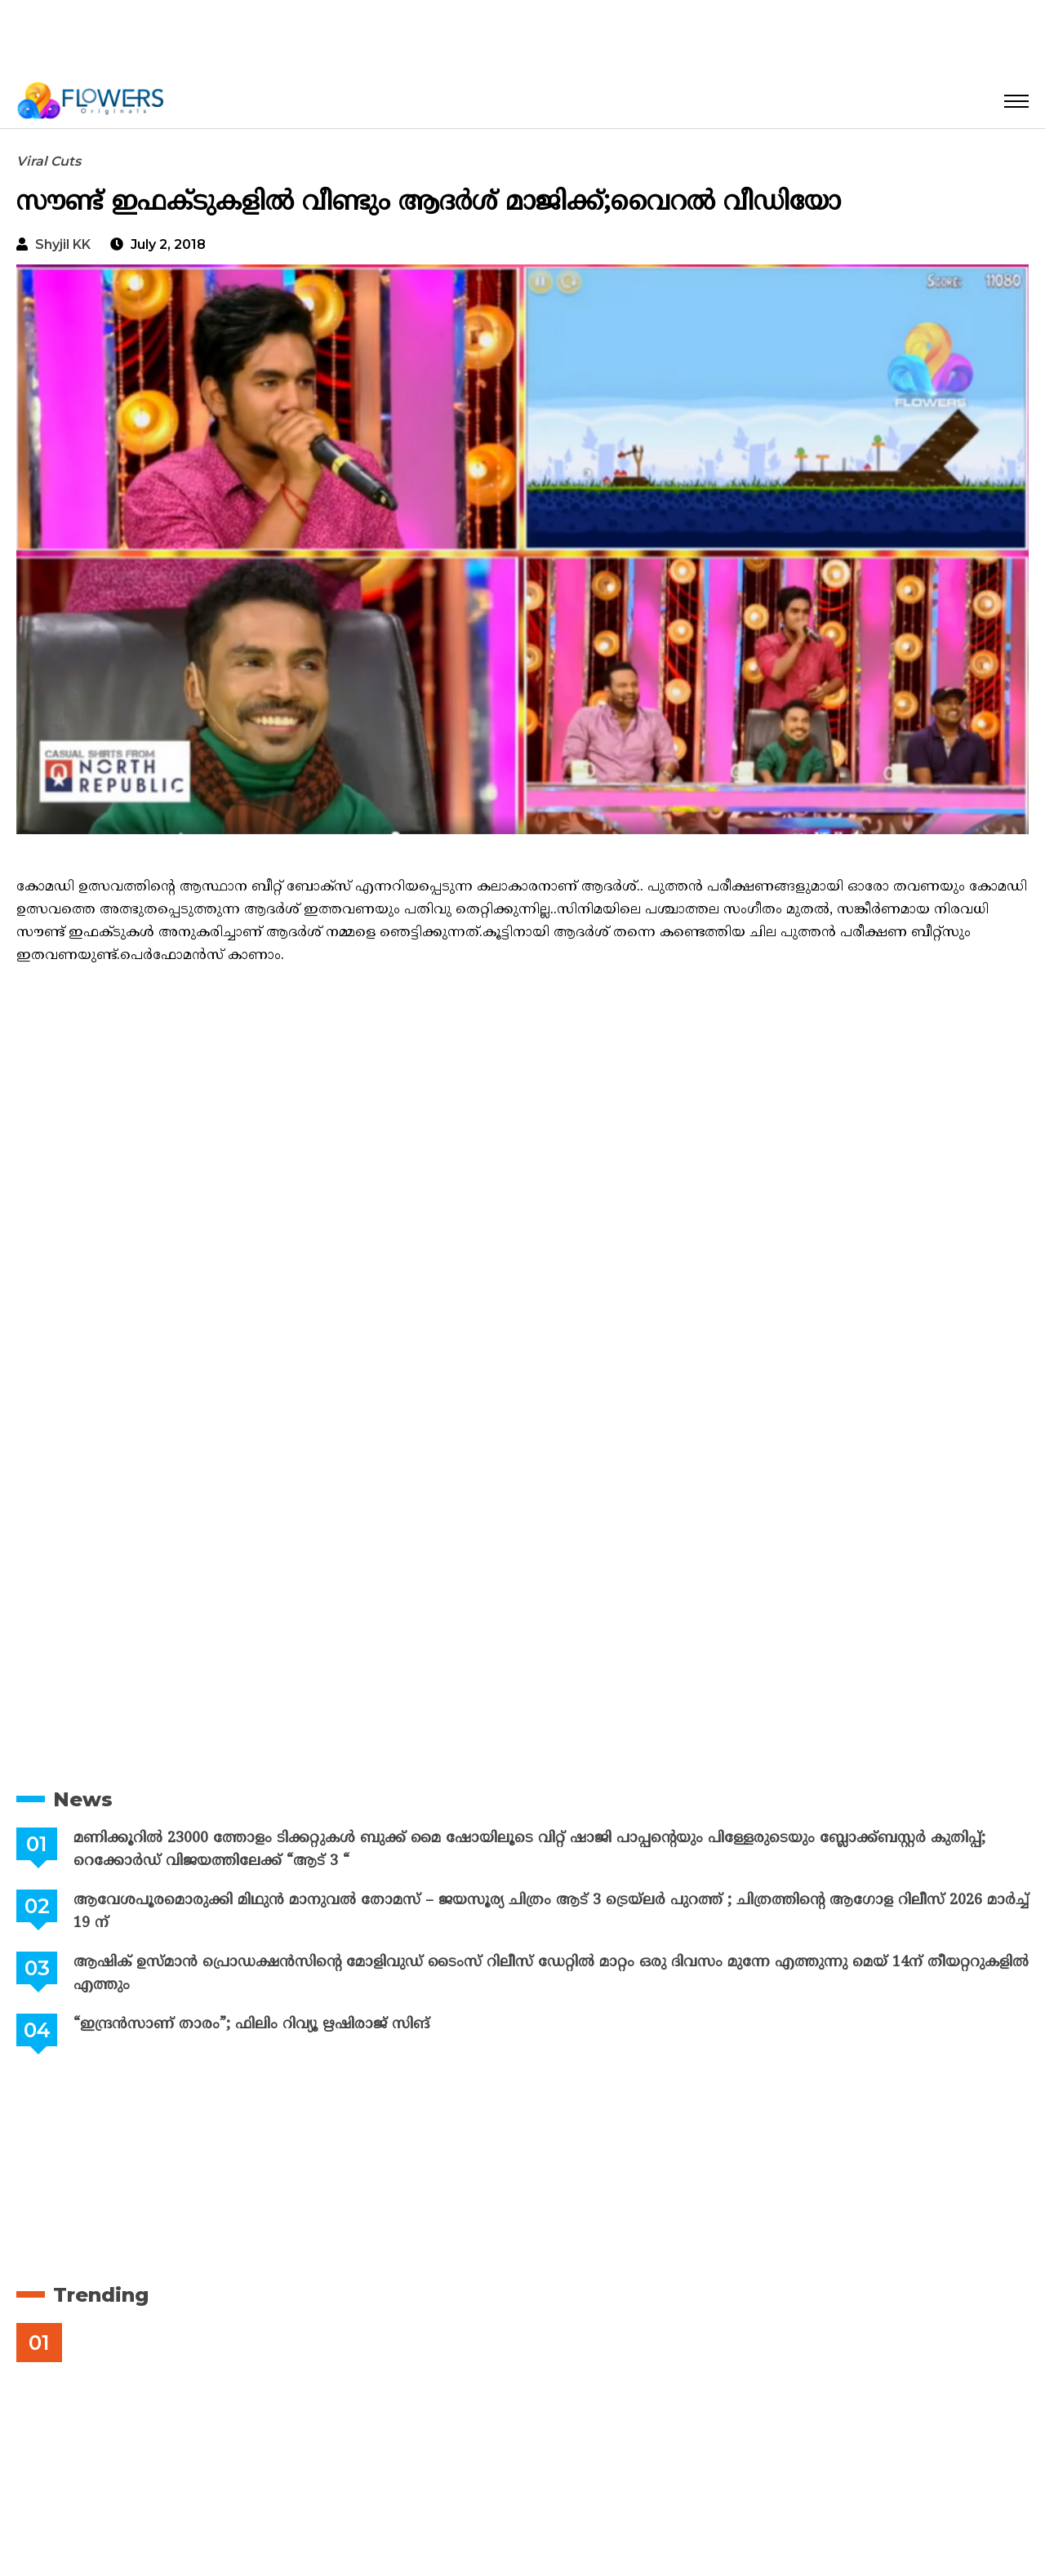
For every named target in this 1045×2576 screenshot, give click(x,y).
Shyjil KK (63, 244)
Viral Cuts (48, 161)
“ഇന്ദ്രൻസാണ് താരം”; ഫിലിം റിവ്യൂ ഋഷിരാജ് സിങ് (250, 2024)
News (83, 1799)
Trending (101, 2295)
